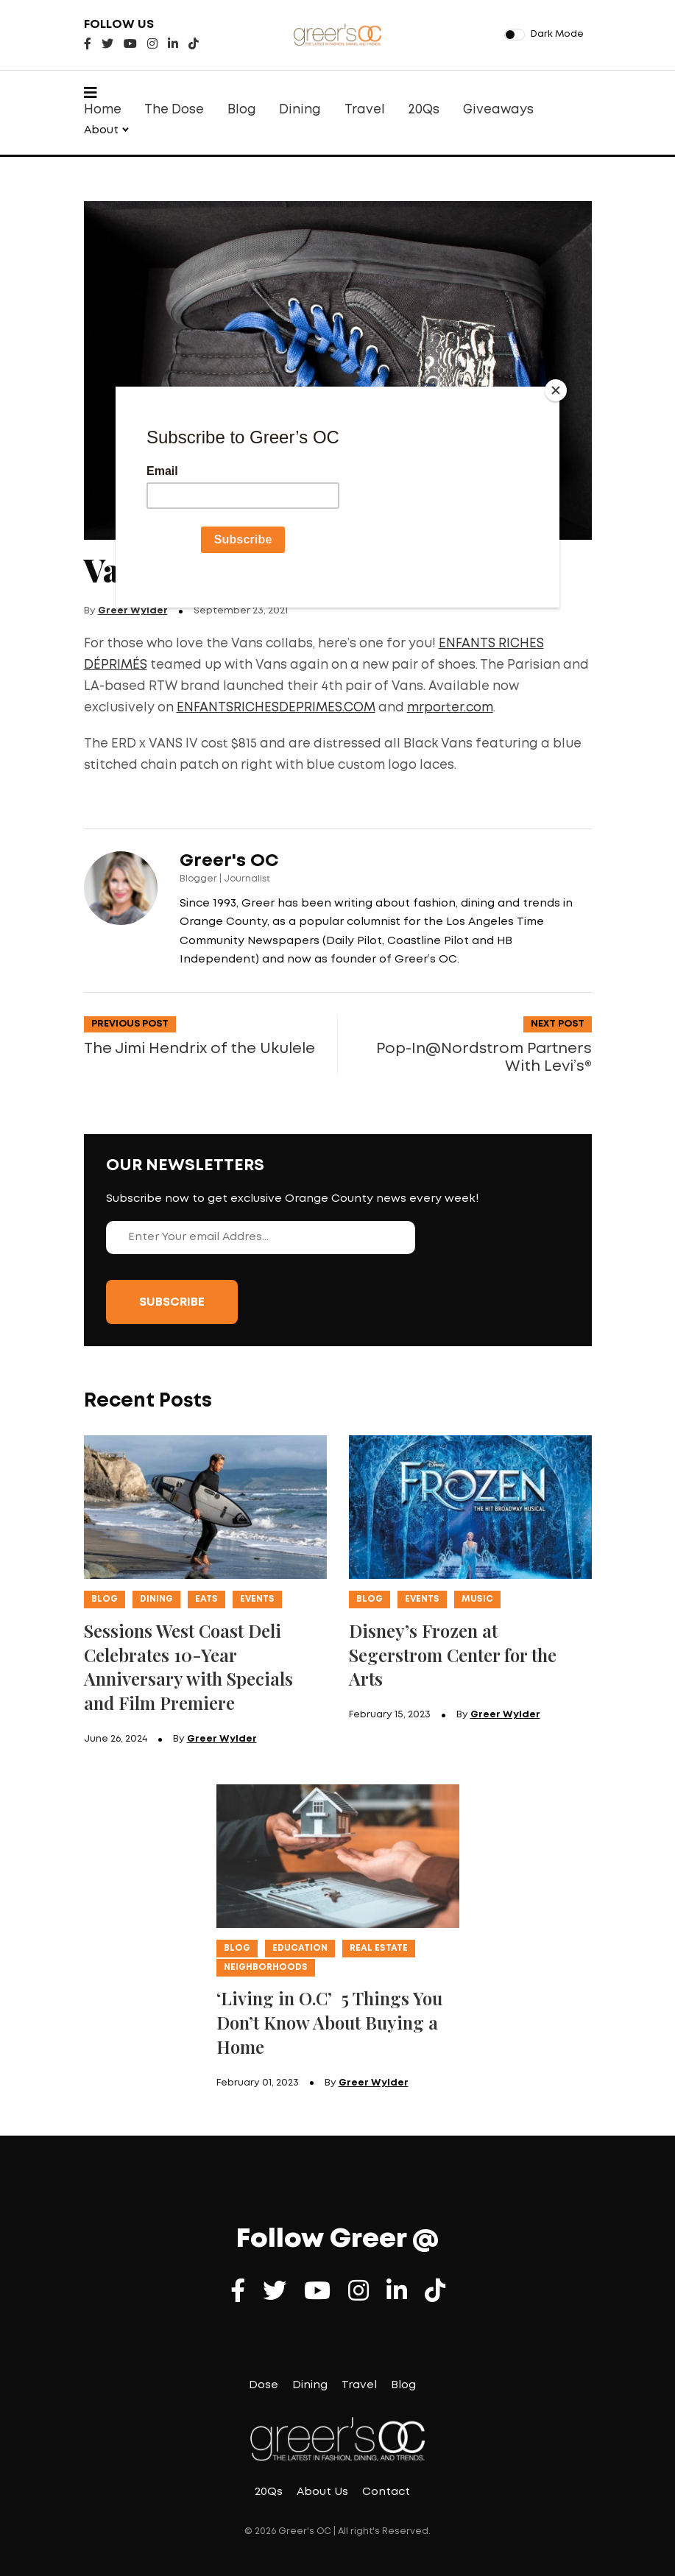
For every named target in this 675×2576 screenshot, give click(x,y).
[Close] (556, 390)
